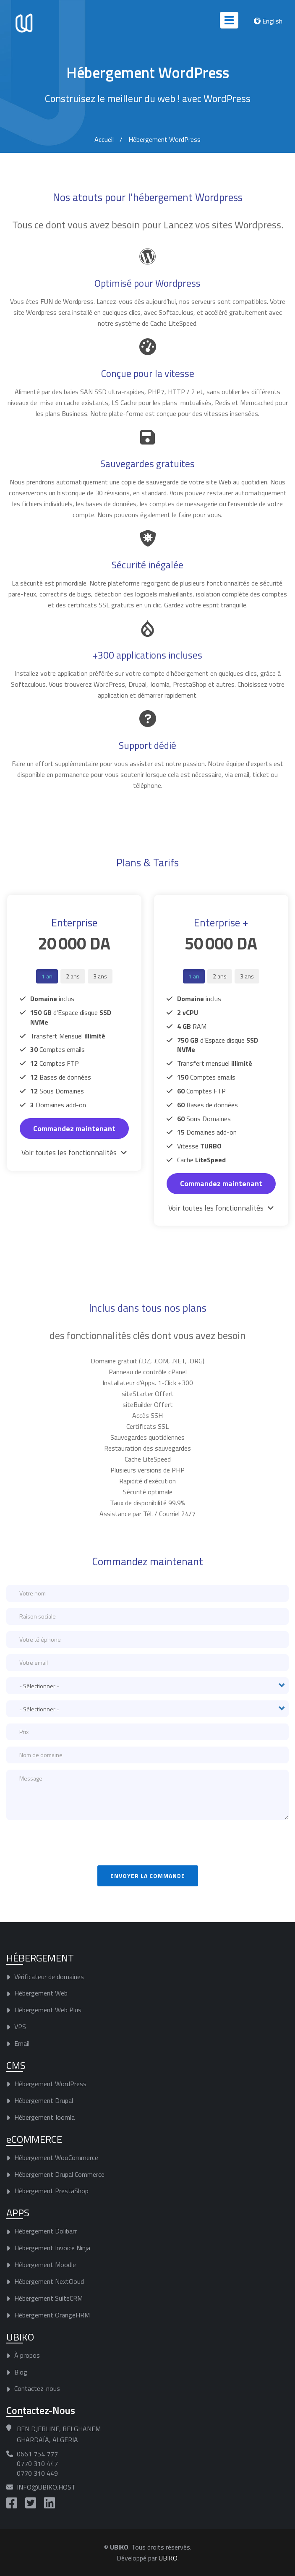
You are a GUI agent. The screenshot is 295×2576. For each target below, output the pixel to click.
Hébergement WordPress (50, 2084)
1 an (47, 976)
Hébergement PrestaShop (51, 2191)
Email (21, 2043)
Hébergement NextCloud (49, 2281)
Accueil (104, 139)
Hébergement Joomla (44, 2117)
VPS (20, 2027)
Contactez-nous (37, 2388)
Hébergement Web (41, 1993)
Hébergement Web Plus (47, 2010)
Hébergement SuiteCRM (48, 2298)
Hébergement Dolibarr (45, 2231)
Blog (20, 2372)
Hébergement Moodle (45, 2265)
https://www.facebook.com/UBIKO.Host (11, 2503)
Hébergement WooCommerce (56, 2157)
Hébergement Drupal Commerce (59, 2174)
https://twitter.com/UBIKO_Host (30, 2503)
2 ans (73, 976)
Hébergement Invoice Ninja (52, 2248)
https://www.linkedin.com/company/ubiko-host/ (49, 2503)
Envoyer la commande (147, 1875)
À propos (27, 2355)
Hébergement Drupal (43, 2100)
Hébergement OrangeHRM (52, 2314)
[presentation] (70, 1842)
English (272, 21)
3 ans (100, 976)
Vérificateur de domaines (49, 1976)
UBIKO (168, 2557)
